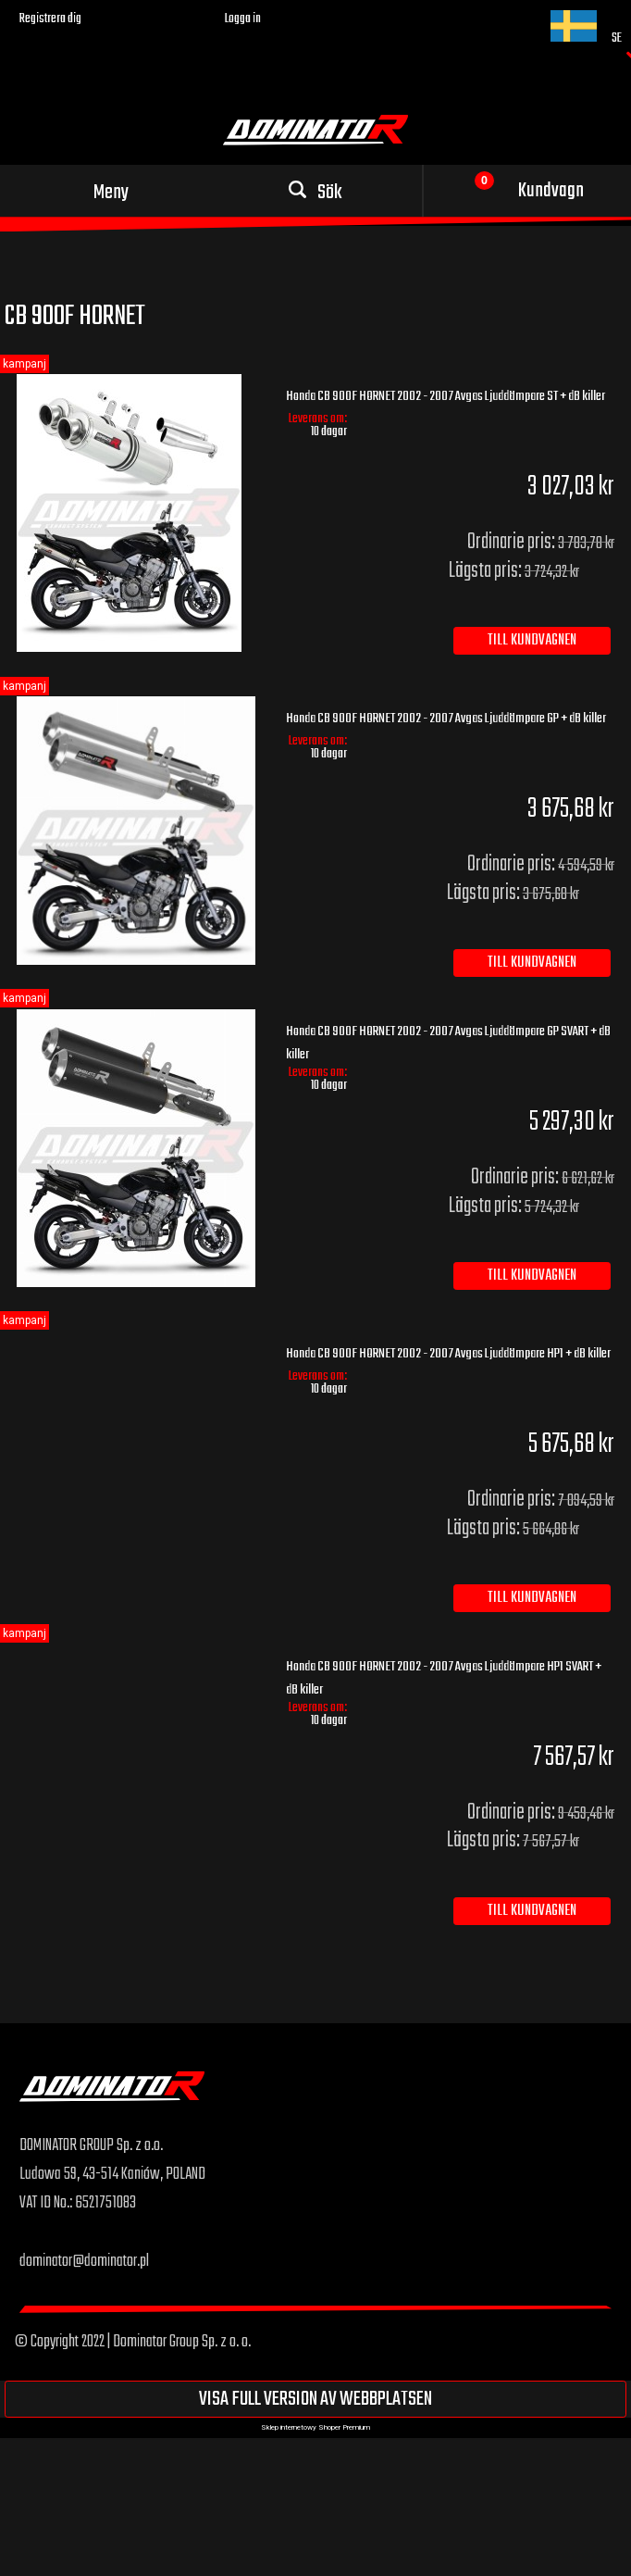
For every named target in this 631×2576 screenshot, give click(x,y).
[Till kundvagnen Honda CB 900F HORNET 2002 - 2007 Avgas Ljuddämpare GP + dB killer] (532, 963)
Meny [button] (111, 192)
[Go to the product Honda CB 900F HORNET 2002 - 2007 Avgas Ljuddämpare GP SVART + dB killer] (136, 1148)
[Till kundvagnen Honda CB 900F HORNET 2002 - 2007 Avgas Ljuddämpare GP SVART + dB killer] (532, 1276)
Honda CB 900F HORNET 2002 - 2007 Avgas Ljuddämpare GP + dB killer (446, 718)
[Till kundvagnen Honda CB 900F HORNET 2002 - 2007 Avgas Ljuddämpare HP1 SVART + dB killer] (532, 1911)
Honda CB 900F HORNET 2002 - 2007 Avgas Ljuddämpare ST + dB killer (445, 396)
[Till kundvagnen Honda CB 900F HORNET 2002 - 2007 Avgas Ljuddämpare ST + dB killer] (532, 641)
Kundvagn (551, 190)
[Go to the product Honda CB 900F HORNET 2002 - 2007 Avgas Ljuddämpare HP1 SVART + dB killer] (136, 1658)
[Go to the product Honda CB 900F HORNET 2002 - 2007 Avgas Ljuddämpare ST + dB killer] (136, 513)
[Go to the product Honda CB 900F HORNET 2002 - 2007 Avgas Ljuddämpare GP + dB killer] (136, 830)
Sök (329, 192)
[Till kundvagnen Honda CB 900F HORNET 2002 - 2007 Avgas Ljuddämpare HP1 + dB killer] (532, 1598)
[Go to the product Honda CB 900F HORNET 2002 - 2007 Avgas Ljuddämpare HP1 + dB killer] (136, 1345)
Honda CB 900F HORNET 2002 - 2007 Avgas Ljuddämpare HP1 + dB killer (448, 1354)
